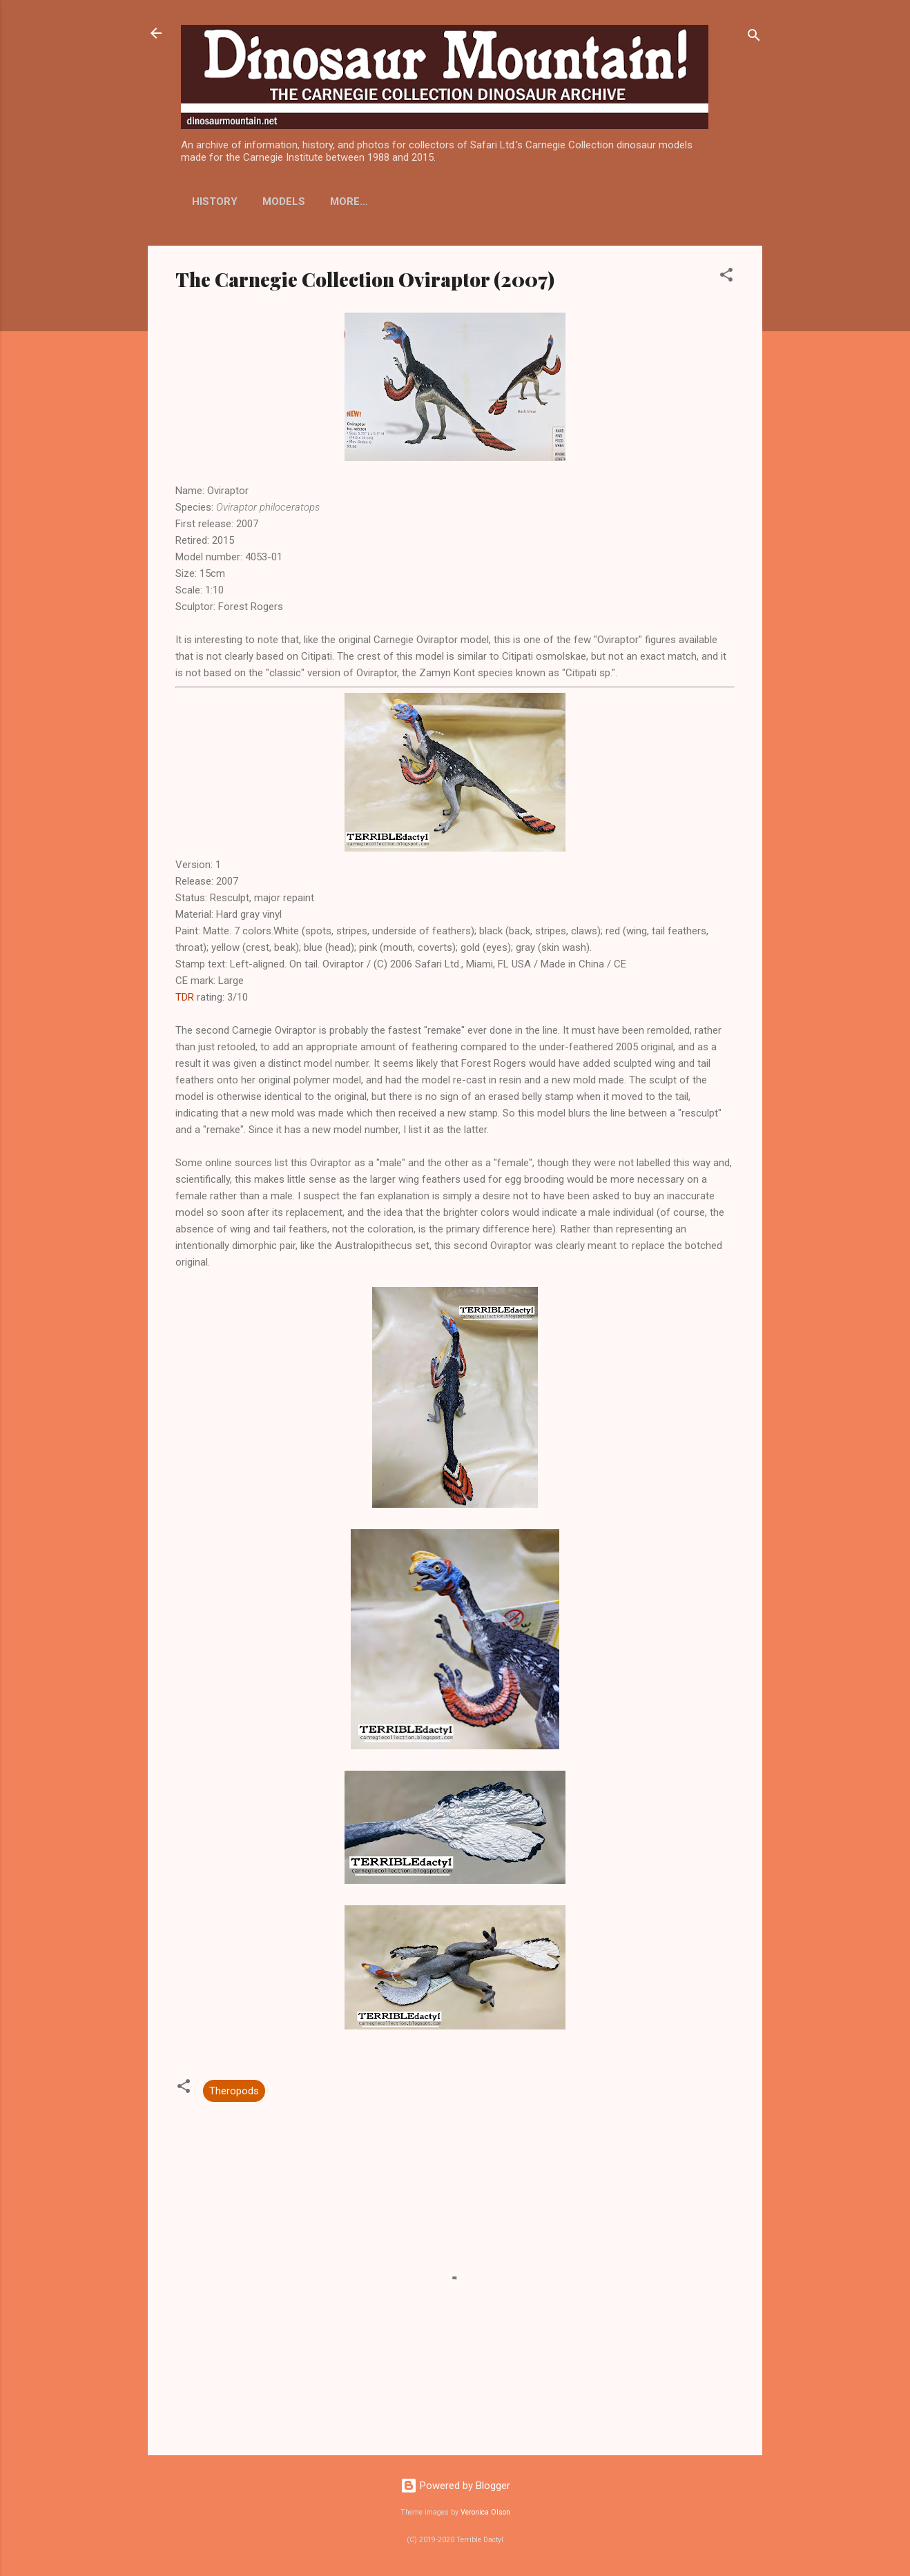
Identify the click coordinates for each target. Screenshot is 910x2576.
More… (462, 201)
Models (283, 201)
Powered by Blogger (455, 2485)
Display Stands (374, 201)
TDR (184, 997)
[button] (726, 277)
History (215, 201)
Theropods (234, 2091)
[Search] (754, 38)
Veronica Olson (485, 2512)
